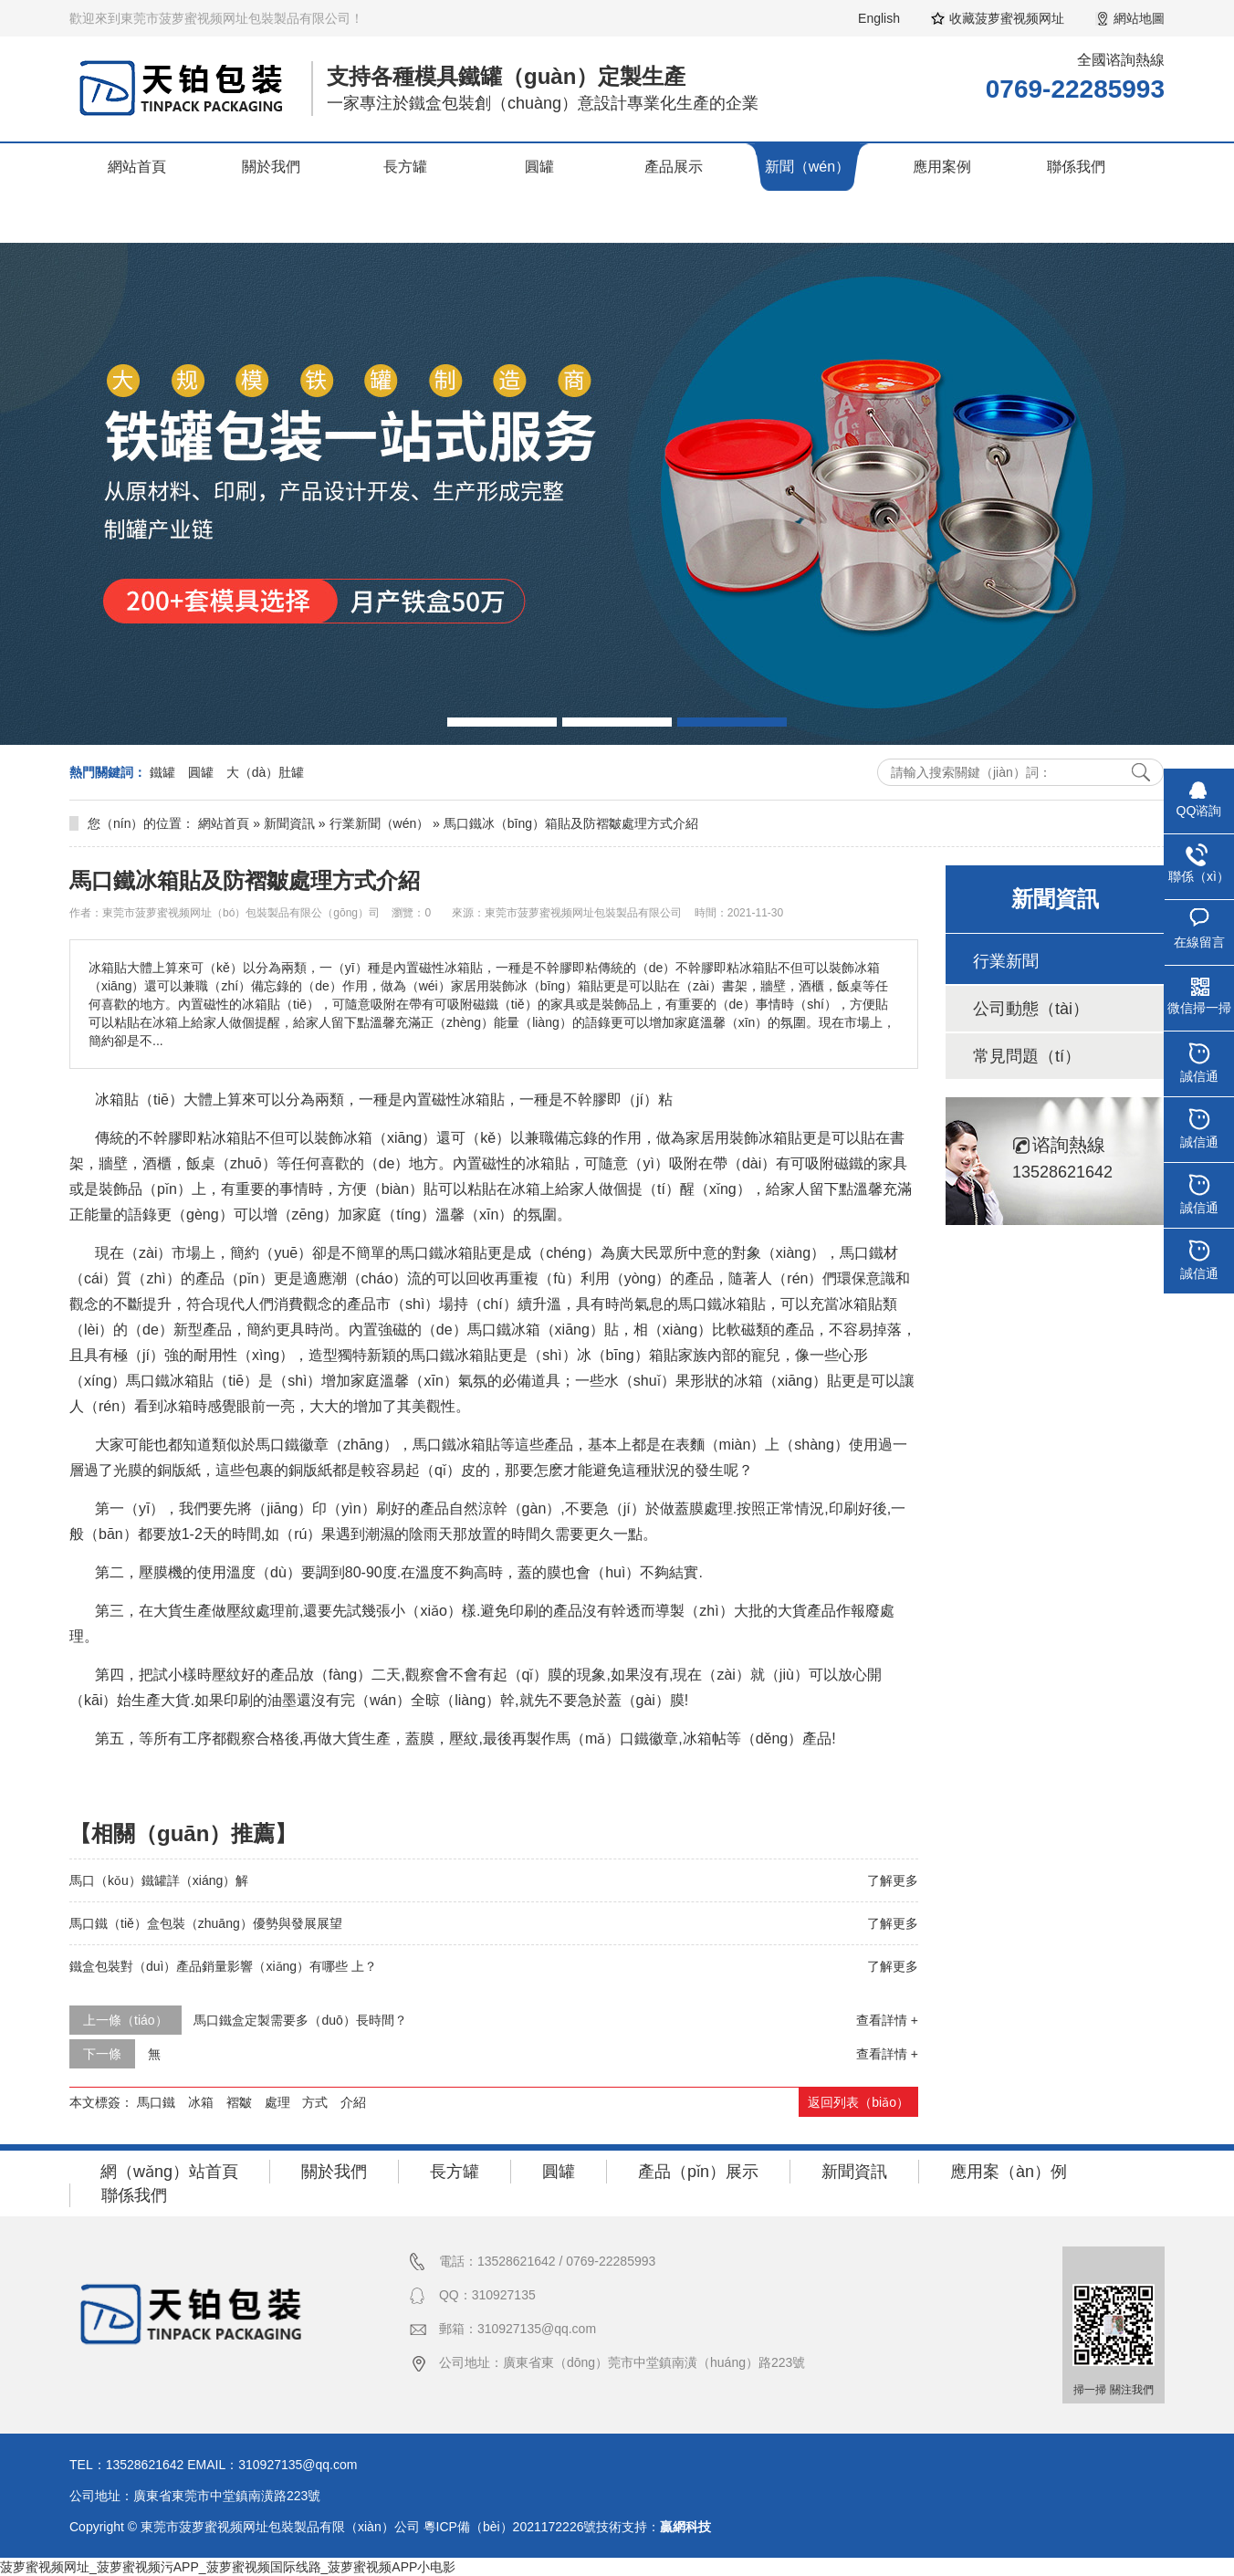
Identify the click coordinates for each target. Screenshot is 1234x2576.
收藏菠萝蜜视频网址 (1006, 18)
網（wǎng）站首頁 (169, 2171)
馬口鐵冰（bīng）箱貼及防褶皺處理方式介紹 (571, 823)
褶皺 (239, 2102)
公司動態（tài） (1031, 1009)
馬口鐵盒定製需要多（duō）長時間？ (299, 2020)
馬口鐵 (156, 2102)
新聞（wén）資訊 (807, 190)
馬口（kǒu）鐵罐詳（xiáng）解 (158, 1880)
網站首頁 (137, 166)
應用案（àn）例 (1008, 2171)
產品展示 (673, 166)
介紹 (353, 2102)
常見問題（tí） (1027, 1056)
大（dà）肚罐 (265, 772)
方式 (315, 2102)
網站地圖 (1139, 18)
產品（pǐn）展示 (698, 2171)
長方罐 (405, 166)
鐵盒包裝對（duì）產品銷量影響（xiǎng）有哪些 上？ (223, 1966)
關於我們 (271, 166)
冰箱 (201, 2102)
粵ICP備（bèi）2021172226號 (510, 2526)
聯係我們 (1076, 166)
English (879, 18)
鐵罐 (162, 772)
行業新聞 (1006, 961)
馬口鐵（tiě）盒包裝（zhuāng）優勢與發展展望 (205, 1923)
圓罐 (539, 166)
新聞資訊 (289, 823)
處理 (277, 2102)
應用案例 (942, 166)
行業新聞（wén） (379, 823)
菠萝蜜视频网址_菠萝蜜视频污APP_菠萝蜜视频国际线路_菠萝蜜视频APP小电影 (227, 2567)
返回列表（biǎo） (858, 2102)
